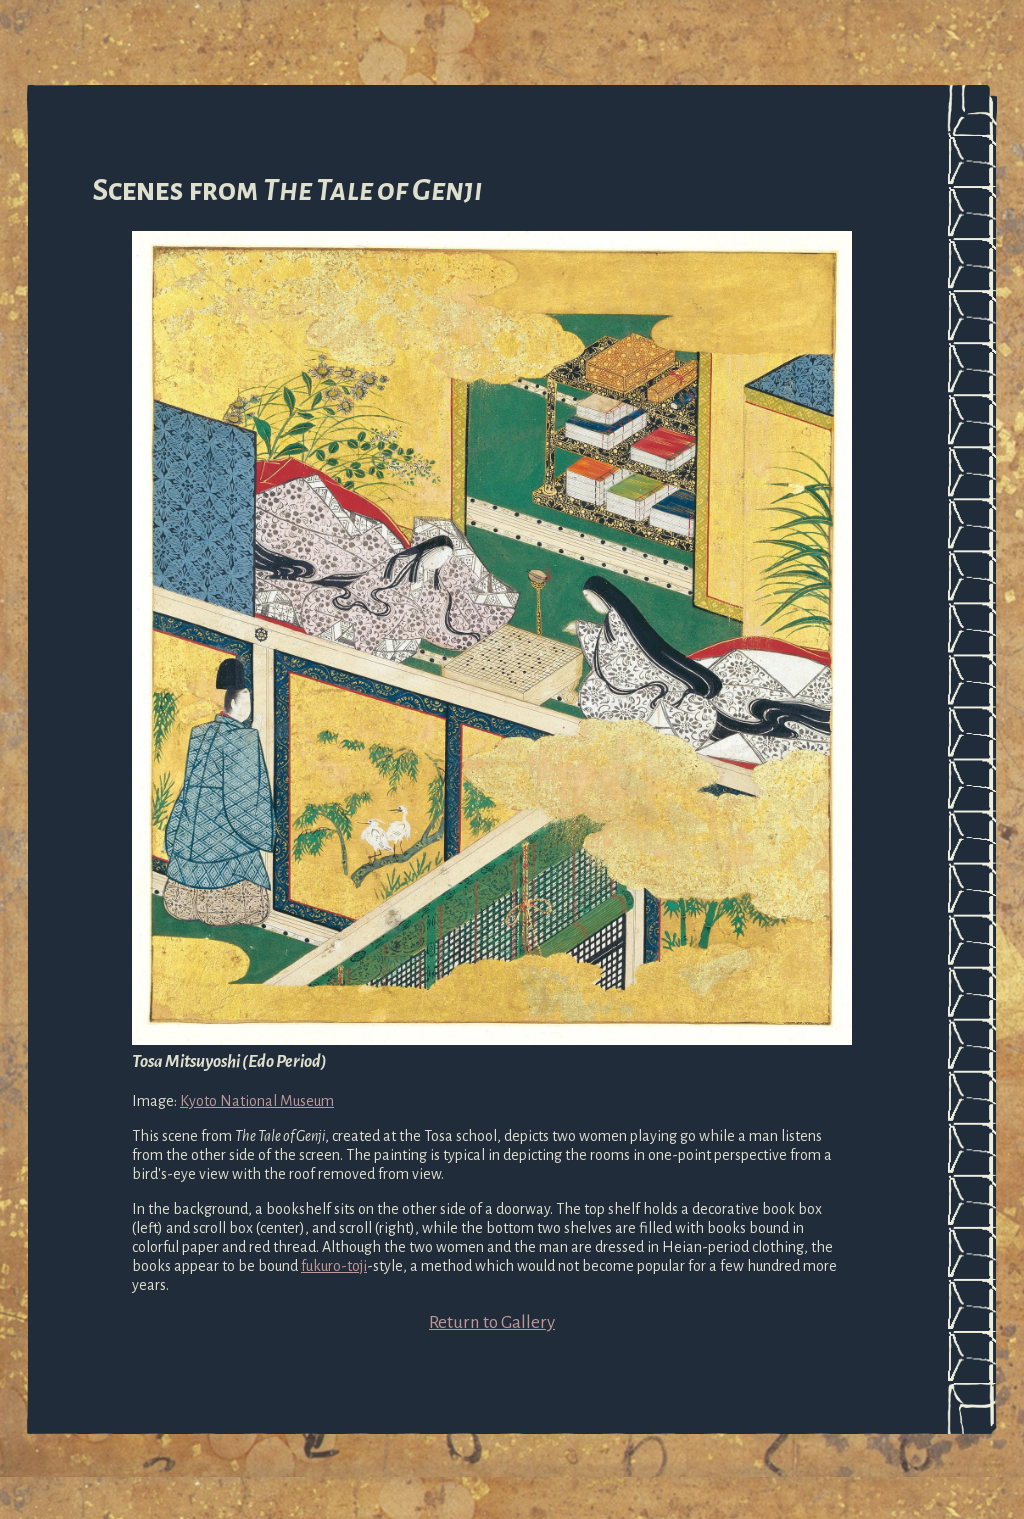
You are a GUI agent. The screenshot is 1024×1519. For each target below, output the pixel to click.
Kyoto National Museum (257, 1101)
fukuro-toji (334, 1266)
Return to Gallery (492, 1322)
